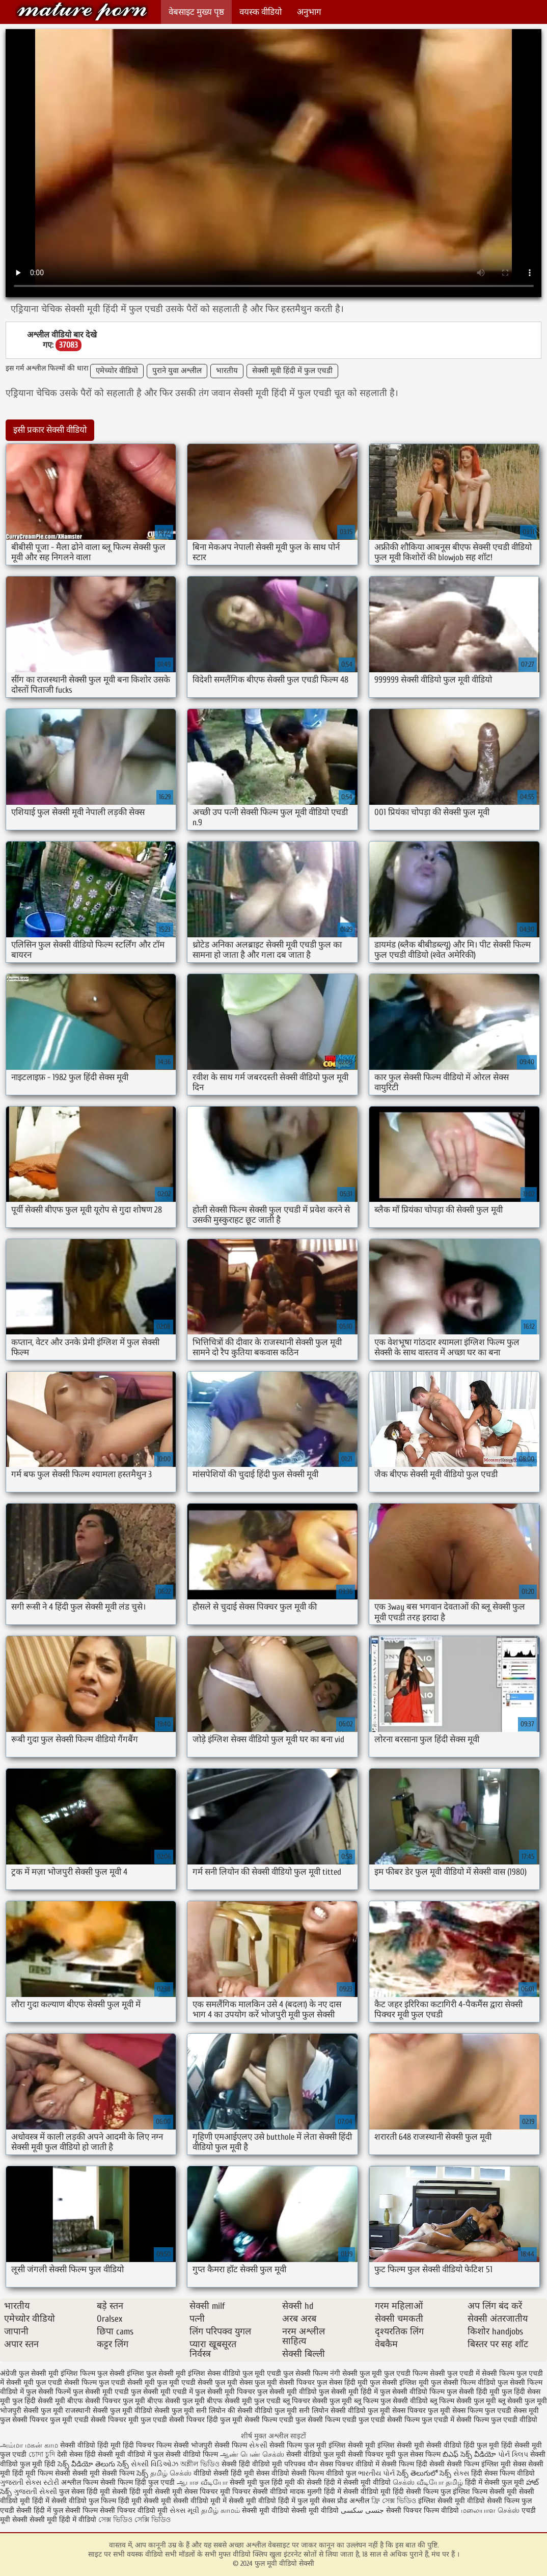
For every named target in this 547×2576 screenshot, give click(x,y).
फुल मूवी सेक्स (234, 2382)
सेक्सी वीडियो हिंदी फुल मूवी (462, 2445)
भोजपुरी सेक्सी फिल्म (220, 2445)
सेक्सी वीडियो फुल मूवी (316, 2454)
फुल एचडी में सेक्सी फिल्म (480, 2373)
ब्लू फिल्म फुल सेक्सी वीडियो (391, 2401)
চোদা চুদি (42, 2454)
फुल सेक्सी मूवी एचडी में (162, 2391)
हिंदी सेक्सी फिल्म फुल (422, 2491)
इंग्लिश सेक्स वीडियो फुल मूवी (226, 2373)
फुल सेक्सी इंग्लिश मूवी (399, 2382)
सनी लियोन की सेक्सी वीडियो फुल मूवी (246, 2410)
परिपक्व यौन (301, 2464)
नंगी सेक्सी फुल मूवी (356, 2373)
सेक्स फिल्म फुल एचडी (481, 2410)
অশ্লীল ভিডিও (200, 2464)
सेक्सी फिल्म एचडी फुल (275, 2419)
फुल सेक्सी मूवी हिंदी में (348, 2391)
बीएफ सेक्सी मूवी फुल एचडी (244, 2401)
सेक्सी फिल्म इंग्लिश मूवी (480, 2464)
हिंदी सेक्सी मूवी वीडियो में (118, 2454)
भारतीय (227, 370)
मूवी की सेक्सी (303, 2482)
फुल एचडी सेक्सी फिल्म (66, 2382)
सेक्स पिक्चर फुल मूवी (421, 2410)
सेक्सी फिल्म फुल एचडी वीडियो (496, 2419)
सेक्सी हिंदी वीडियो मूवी (252, 2464)
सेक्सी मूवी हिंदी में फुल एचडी (292, 370)
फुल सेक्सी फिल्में (48, 2391)
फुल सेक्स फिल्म (420, 2454)
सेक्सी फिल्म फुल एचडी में (420, 2419)
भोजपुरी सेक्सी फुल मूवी (31, 2410)
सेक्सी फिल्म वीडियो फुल (323, 2473)
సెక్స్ (142, 2473)
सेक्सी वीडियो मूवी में (201, 2500)
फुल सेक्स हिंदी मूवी (342, 2382)
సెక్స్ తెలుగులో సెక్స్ (424, 2473)
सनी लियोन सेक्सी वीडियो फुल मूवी (344, 2410)
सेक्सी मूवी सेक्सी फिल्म (103, 2473)
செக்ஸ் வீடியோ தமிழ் (428, 2482)
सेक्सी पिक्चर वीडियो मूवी (135, 2510)
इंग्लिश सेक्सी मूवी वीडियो (451, 2500)
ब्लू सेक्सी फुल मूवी (522, 2401)
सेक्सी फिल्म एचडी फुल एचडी (346, 2419)
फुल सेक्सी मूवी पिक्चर (225, 2391)
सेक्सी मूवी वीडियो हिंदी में (262, 2500)
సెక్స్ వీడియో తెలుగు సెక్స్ (94, 2464)
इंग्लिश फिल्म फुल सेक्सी (93, 2373)
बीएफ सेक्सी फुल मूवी (176, 2401)
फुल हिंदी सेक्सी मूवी (38, 2401)
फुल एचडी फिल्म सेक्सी (414, 2373)
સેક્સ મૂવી (184, 2510)
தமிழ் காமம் (220, 2510)
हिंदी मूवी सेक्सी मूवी (145, 2500)
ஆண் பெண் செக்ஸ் (252, 2454)
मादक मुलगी (306, 2491)
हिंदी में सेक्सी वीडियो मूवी (358, 2491)
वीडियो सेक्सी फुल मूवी (164, 2410)
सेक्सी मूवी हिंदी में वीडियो (63, 2519)
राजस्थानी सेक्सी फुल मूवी (98, 2410)
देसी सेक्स (70, 2454)
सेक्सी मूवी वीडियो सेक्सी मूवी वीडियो (290, 2510)
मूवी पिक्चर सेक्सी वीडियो (255, 2491)
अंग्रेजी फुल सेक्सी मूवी (29, 2373)
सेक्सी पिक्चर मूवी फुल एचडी (129, 2419)
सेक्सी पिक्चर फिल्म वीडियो (422, 2510)
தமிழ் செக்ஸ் (171, 2473)
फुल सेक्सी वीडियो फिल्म (412, 2391)
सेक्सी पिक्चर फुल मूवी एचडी (50, 2419)
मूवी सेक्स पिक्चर (195, 2491)
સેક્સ (461, 2473)
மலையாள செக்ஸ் (490, 2510)
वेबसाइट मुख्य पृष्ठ (196, 12)
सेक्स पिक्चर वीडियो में (349, 2464)
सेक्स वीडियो (273, 2473)
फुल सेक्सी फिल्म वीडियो (463, 2382)
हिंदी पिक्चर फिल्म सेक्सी (157, 2445)
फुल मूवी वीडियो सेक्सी (82, 11)
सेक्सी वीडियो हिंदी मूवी (90, 2445)
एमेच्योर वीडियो (117, 370)
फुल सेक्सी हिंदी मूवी (473, 2391)
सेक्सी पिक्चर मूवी (372, 2454)
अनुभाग (309, 12)
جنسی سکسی (362, 2510)
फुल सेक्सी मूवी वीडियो (287, 2391)
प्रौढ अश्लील (353, 2500)
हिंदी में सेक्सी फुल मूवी (494, 2482)
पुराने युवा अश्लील (177, 370)
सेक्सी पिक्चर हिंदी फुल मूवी (205, 2419)
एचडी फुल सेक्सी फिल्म (297, 2373)
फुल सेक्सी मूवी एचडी (101, 2391)
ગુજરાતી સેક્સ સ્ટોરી (29, 2482)
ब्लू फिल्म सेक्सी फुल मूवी (463, 2401)
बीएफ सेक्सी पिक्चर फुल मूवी (106, 2401)
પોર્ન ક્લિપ (513, 2454)
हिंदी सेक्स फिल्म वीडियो (503, 2473)
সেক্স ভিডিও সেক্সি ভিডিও (134, 2519)
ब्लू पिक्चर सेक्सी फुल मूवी (317, 2401)
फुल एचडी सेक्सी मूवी (127, 2382)
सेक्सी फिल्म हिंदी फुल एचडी (137, 2482)
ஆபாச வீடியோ (202, 2482)
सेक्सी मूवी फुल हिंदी (257, 2482)
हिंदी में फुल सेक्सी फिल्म (66, 2510)
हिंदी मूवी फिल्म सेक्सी (41, 2473)
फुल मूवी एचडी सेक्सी (185, 2382)
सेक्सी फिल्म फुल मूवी (299, 2445)
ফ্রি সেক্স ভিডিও (393, 2500)
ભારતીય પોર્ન (376, 2473)
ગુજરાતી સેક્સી (35, 2491)
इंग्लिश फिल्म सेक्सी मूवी (486, 2491)
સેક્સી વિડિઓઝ (154, 2464)
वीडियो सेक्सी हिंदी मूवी (224, 2473)
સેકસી (258, 2445)
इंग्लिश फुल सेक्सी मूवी (156, 2373)
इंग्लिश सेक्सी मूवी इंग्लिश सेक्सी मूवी (377, 2445)
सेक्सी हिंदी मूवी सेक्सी (142, 2491)
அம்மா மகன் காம (29, 2445)
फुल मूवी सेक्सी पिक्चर (285, 2382)
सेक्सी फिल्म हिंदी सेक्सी (413, 2464)
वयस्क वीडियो (260, 12)
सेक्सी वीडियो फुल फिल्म (84, 2500)
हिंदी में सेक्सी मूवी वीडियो (357, 2482)
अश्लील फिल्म (79, 2482)
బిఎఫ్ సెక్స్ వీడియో (469, 2454)
